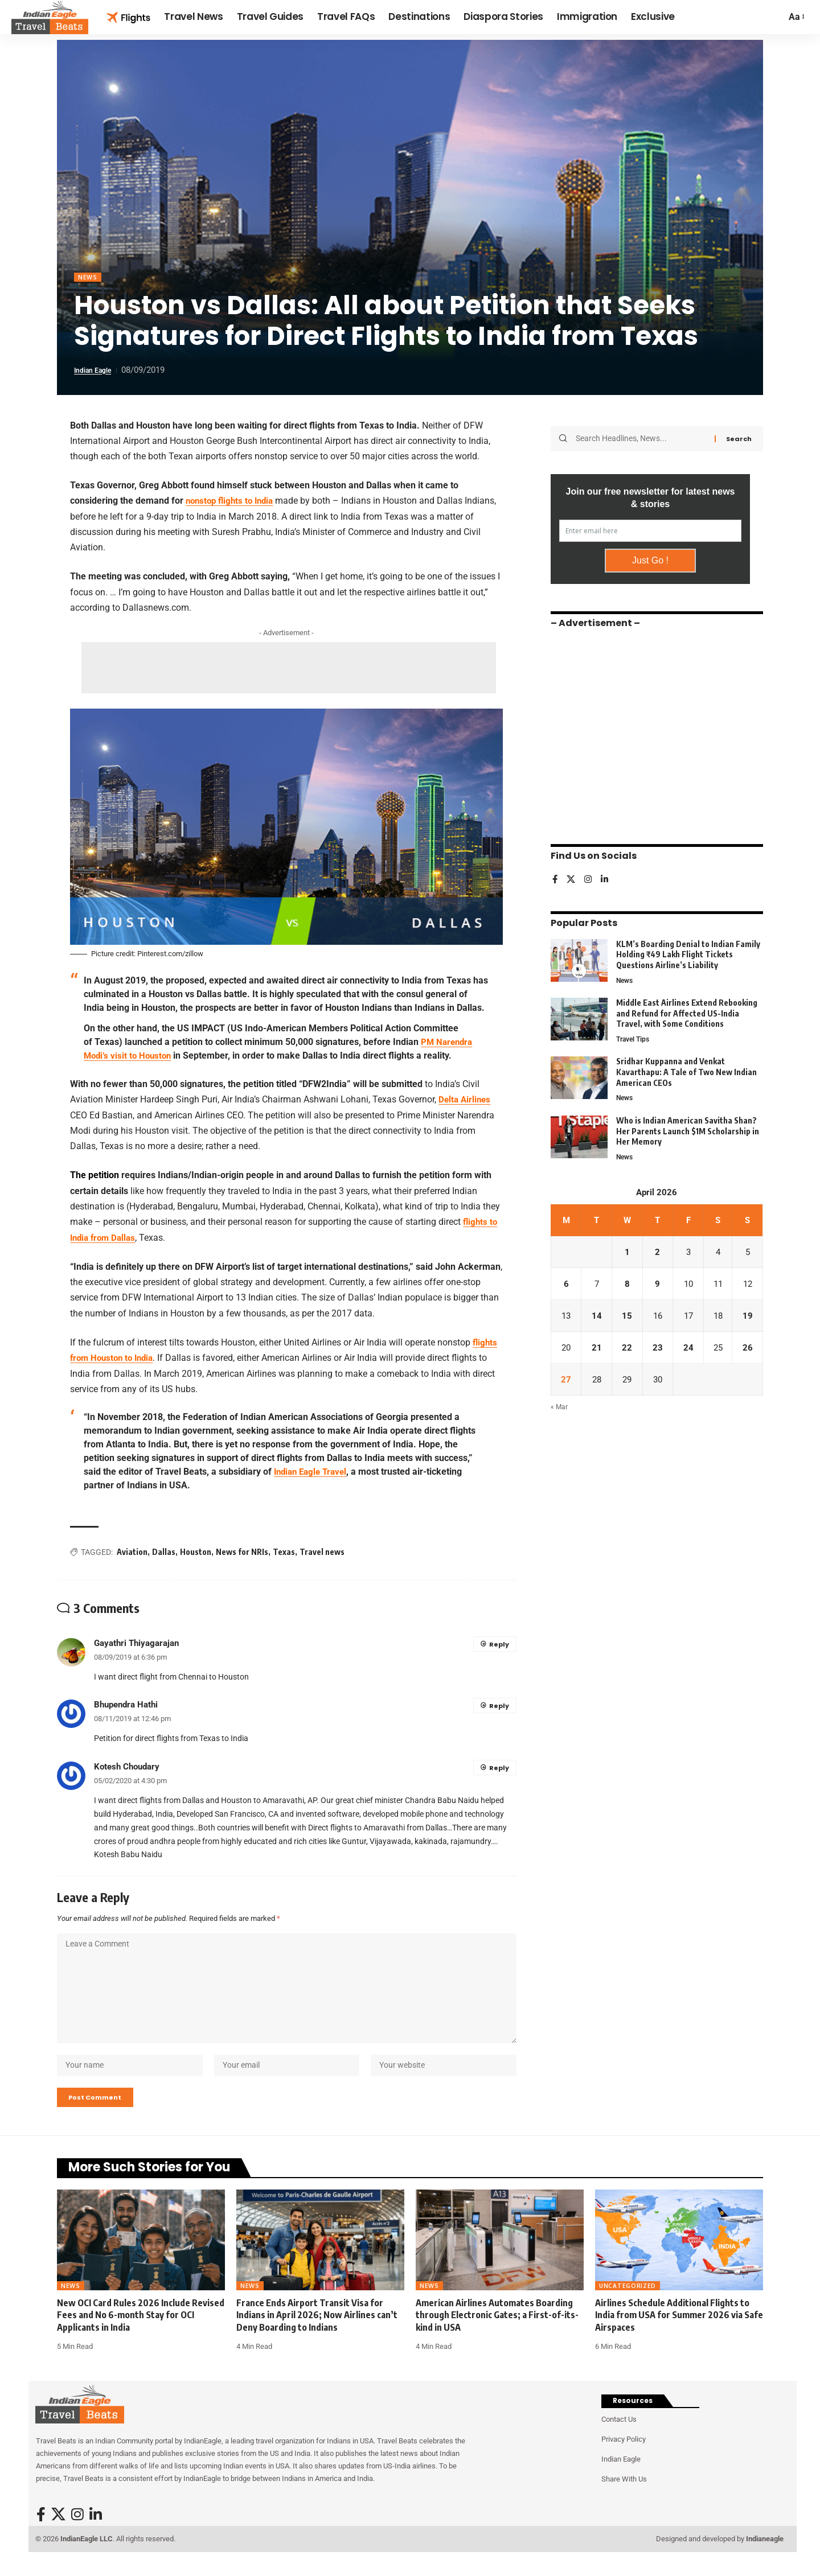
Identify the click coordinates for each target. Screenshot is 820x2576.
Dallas (163, 1552)
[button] (796, 16)
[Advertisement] (288, 668)
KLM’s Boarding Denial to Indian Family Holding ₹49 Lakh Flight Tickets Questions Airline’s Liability (688, 950)
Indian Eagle (97, 372)
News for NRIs (242, 1552)
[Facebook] (555, 876)
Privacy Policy (623, 2457)
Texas (284, 1552)
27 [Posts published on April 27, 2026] (566, 1382)
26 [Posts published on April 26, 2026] (748, 1350)
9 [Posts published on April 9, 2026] (656, 1285)
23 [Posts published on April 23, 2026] (656, 1350)
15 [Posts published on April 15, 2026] (626, 1317)
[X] (571, 876)
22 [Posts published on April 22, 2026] (626, 1350)
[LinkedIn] (606, 876)
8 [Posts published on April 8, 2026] (626, 1285)
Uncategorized (627, 2304)
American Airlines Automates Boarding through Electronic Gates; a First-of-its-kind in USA (497, 2333)
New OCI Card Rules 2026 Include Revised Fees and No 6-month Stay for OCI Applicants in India (140, 2333)
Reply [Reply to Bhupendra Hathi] (498, 1706)
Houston (195, 1552)
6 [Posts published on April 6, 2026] (565, 1285)
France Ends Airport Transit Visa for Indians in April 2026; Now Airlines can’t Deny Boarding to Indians (316, 2333)
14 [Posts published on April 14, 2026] (596, 1317)
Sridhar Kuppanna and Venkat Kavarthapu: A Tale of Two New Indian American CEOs (686, 1070)
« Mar (559, 1412)
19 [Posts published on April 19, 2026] (748, 1317)
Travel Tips (634, 1036)
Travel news (322, 1552)
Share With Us (624, 2497)
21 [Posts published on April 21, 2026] (596, 1350)
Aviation (132, 1552)
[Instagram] (589, 876)
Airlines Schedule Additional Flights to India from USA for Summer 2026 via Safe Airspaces (679, 2333)
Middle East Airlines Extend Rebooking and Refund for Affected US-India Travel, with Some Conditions (686, 1010)
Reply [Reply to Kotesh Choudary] (498, 1768)
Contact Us (619, 2437)
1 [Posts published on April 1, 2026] (626, 1253)
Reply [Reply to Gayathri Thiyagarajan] (498, 1644)
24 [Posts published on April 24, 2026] (687, 1350)
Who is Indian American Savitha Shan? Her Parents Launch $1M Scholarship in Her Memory (687, 1130)
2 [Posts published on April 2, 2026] (656, 1253)
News (89, 278)
